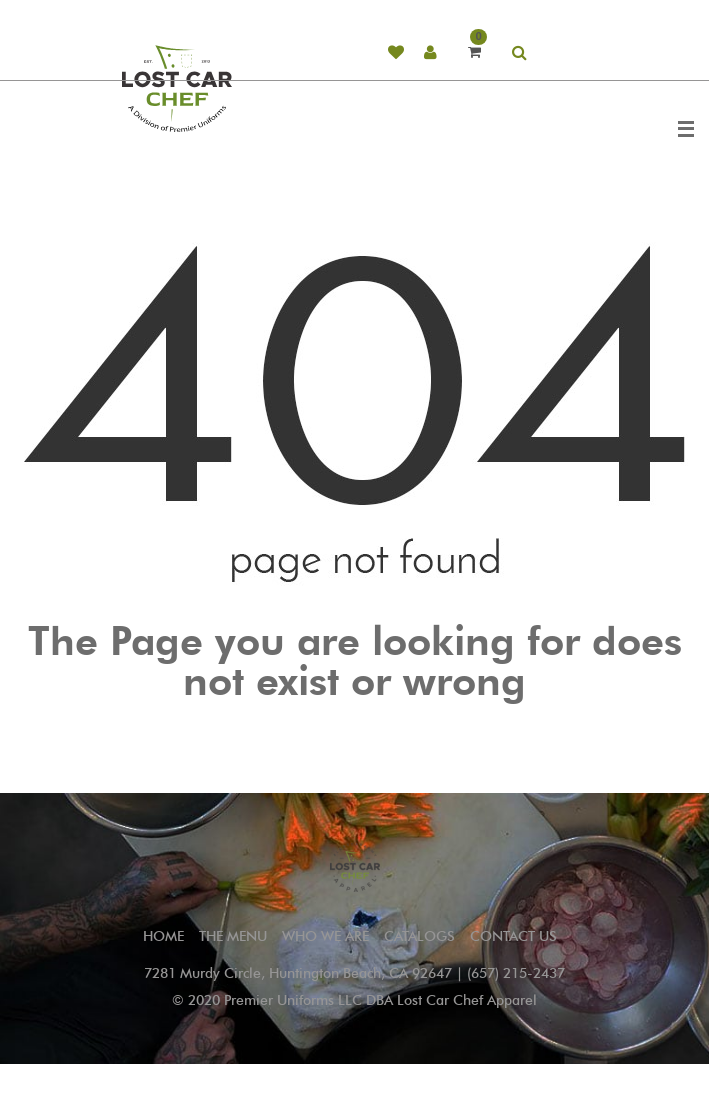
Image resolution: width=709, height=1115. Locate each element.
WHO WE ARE (325, 936)
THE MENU (233, 936)
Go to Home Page (355, 726)
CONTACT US (513, 936)
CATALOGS (419, 936)
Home (163, 936)
